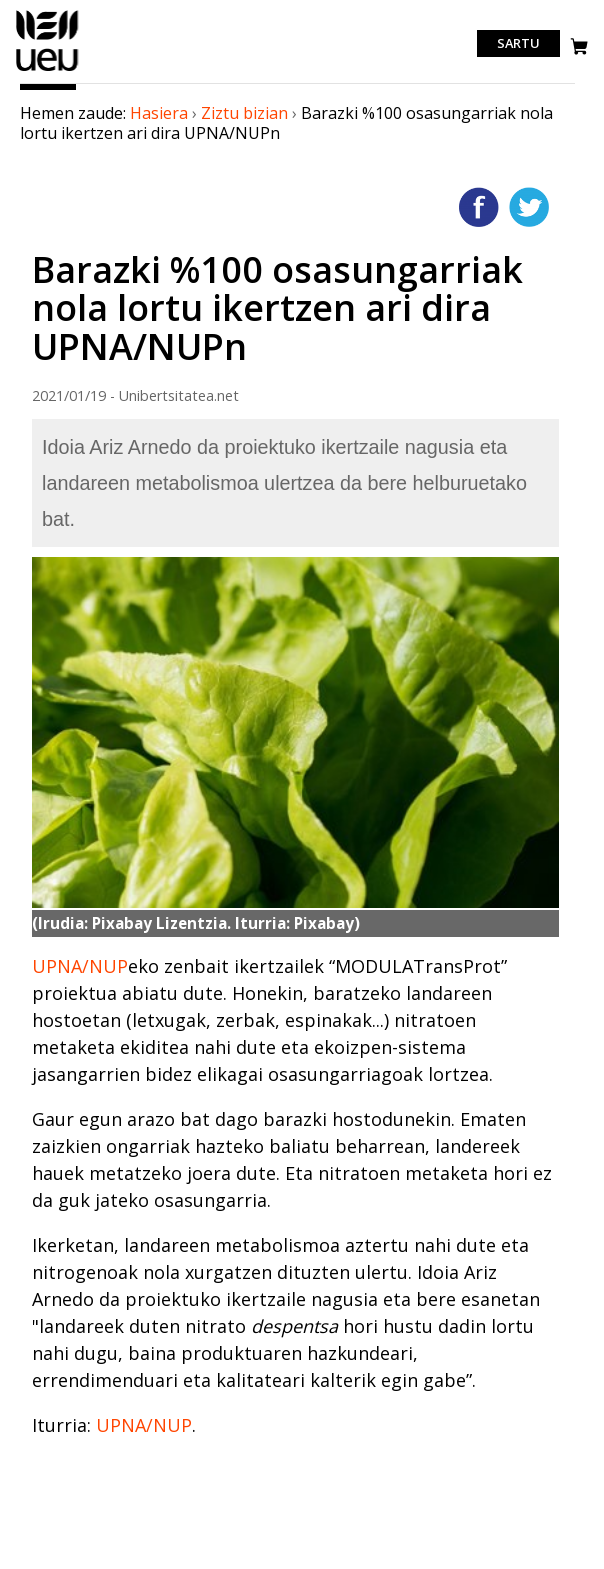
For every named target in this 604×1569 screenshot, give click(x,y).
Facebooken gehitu (479, 207)
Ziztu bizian (244, 113)
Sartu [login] (518, 44)
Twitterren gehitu (529, 207)
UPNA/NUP (80, 966)
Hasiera (159, 113)
